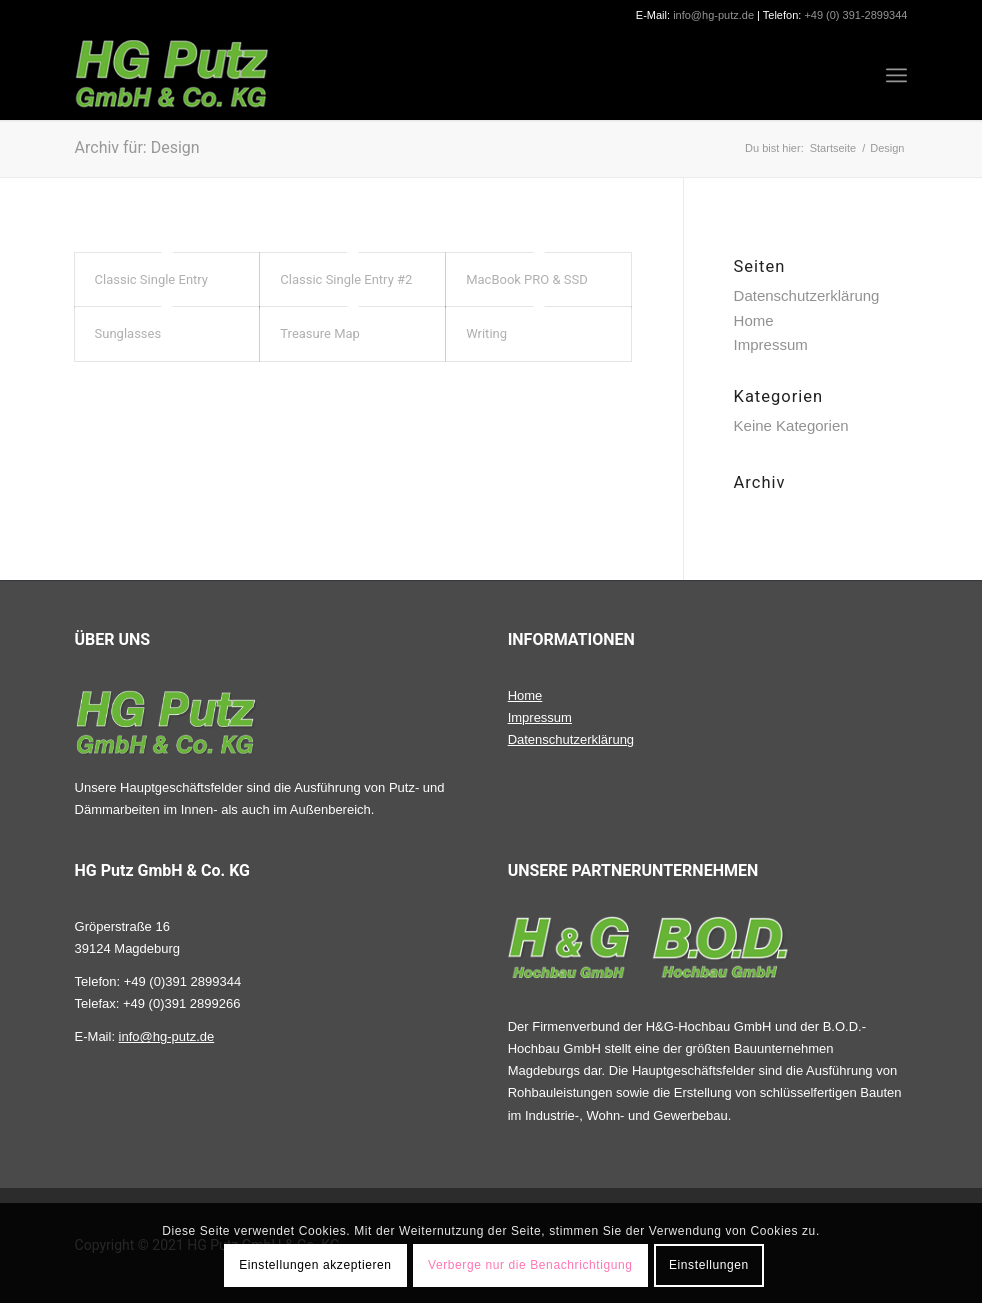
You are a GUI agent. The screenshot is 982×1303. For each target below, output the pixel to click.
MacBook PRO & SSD (527, 279)
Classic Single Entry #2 (346, 279)
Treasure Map (320, 333)
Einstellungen (709, 1265)
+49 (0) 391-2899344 (855, 15)
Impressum (771, 344)
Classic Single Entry (151, 279)
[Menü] (896, 75)
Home (754, 320)
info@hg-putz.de (713, 15)
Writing (486, 333)
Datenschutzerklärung (807, 295)
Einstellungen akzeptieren (315, 1265)
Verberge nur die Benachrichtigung (530, 1265)
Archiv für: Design (137, 147)
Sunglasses (128, 333)
